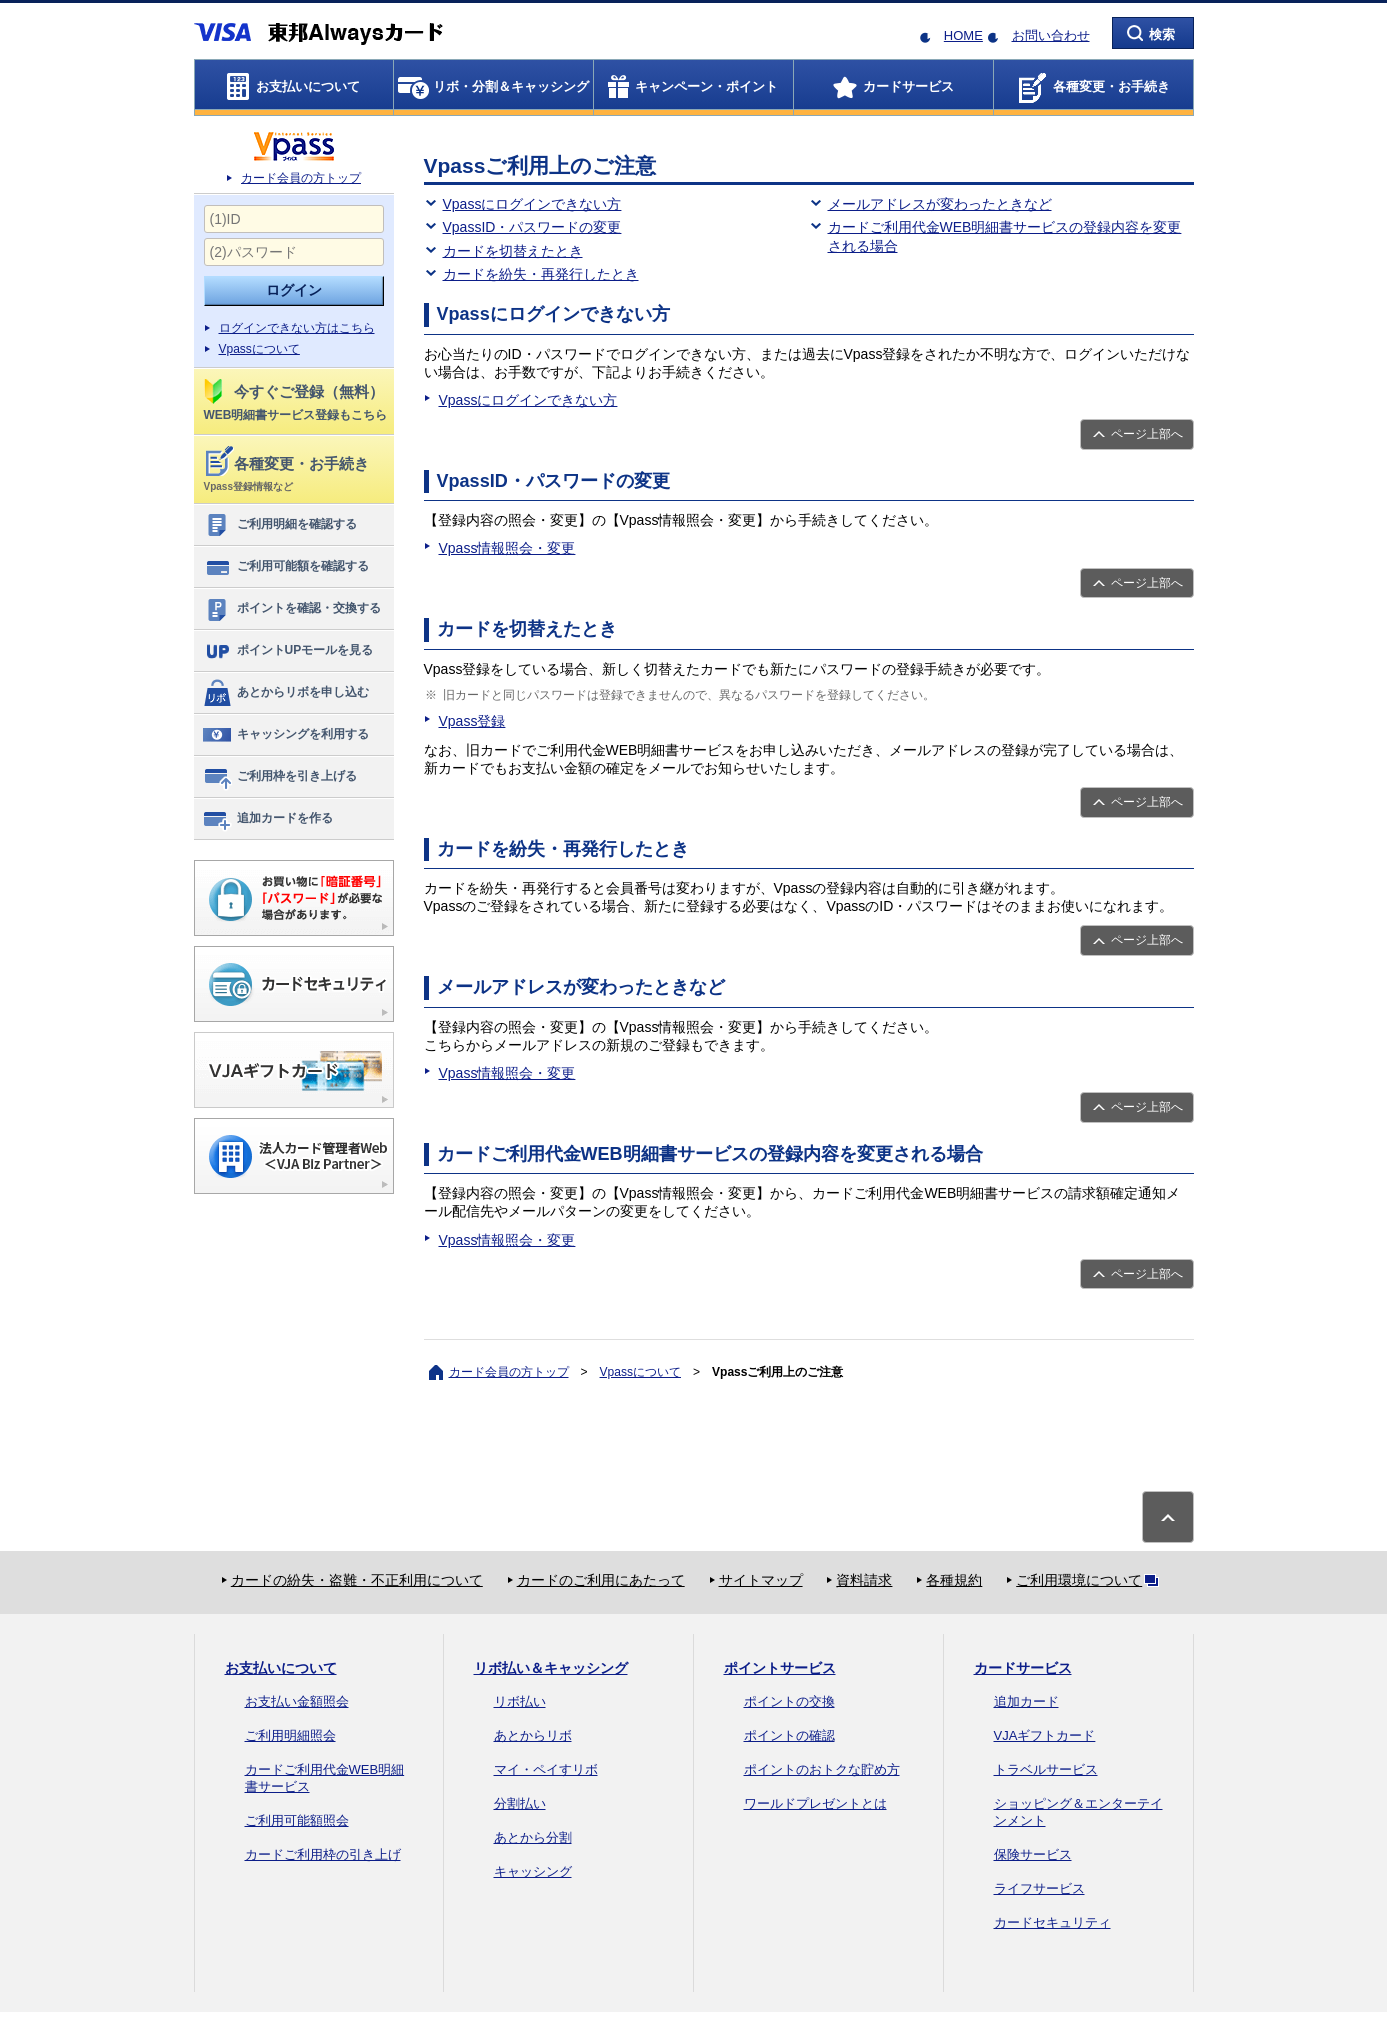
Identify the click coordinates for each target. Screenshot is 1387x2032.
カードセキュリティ (1052, 1922)
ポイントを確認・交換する (291, 609)
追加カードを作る (267, 819)
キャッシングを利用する (285, 735)
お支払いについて (281, 1668)
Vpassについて (259, 349)
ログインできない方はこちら (297, 328)
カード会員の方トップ (301, 178)
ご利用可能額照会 (297, 1820)
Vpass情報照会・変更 (507, 548)
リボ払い (520, 1701)
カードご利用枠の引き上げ (323, 1854)
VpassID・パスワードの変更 (532, 227)
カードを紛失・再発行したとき (541, 274)
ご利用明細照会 (290, 1735)
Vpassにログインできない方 (532, 204)
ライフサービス (1039, 1888)
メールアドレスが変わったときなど (940, 204)
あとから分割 (533, 1837)
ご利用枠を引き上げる (279, 777)
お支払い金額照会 (297, 1701)
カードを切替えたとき (513, 251)
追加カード (1026, 1701)
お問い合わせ (1051, 35)
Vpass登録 (472, 721)
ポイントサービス (780, 1668)
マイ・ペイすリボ (546, 1769)
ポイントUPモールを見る (288, 651)
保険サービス (1033, 1854)
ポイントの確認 (789, 1735)
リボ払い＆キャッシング (551, 1668)
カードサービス (1023, 1668)
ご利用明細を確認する (279, 525)
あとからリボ (533, 1735)
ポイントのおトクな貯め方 (822, 1769)
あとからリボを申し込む (285, 693)
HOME (963, 35)
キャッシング (533, 1871)
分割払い (520, 1803)
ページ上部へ (1147, 434)
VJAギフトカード (1045, 1735)
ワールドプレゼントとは (815, 1803)
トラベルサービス (1046, 1769)
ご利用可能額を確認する (285, 567)
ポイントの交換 (789, 1701)
